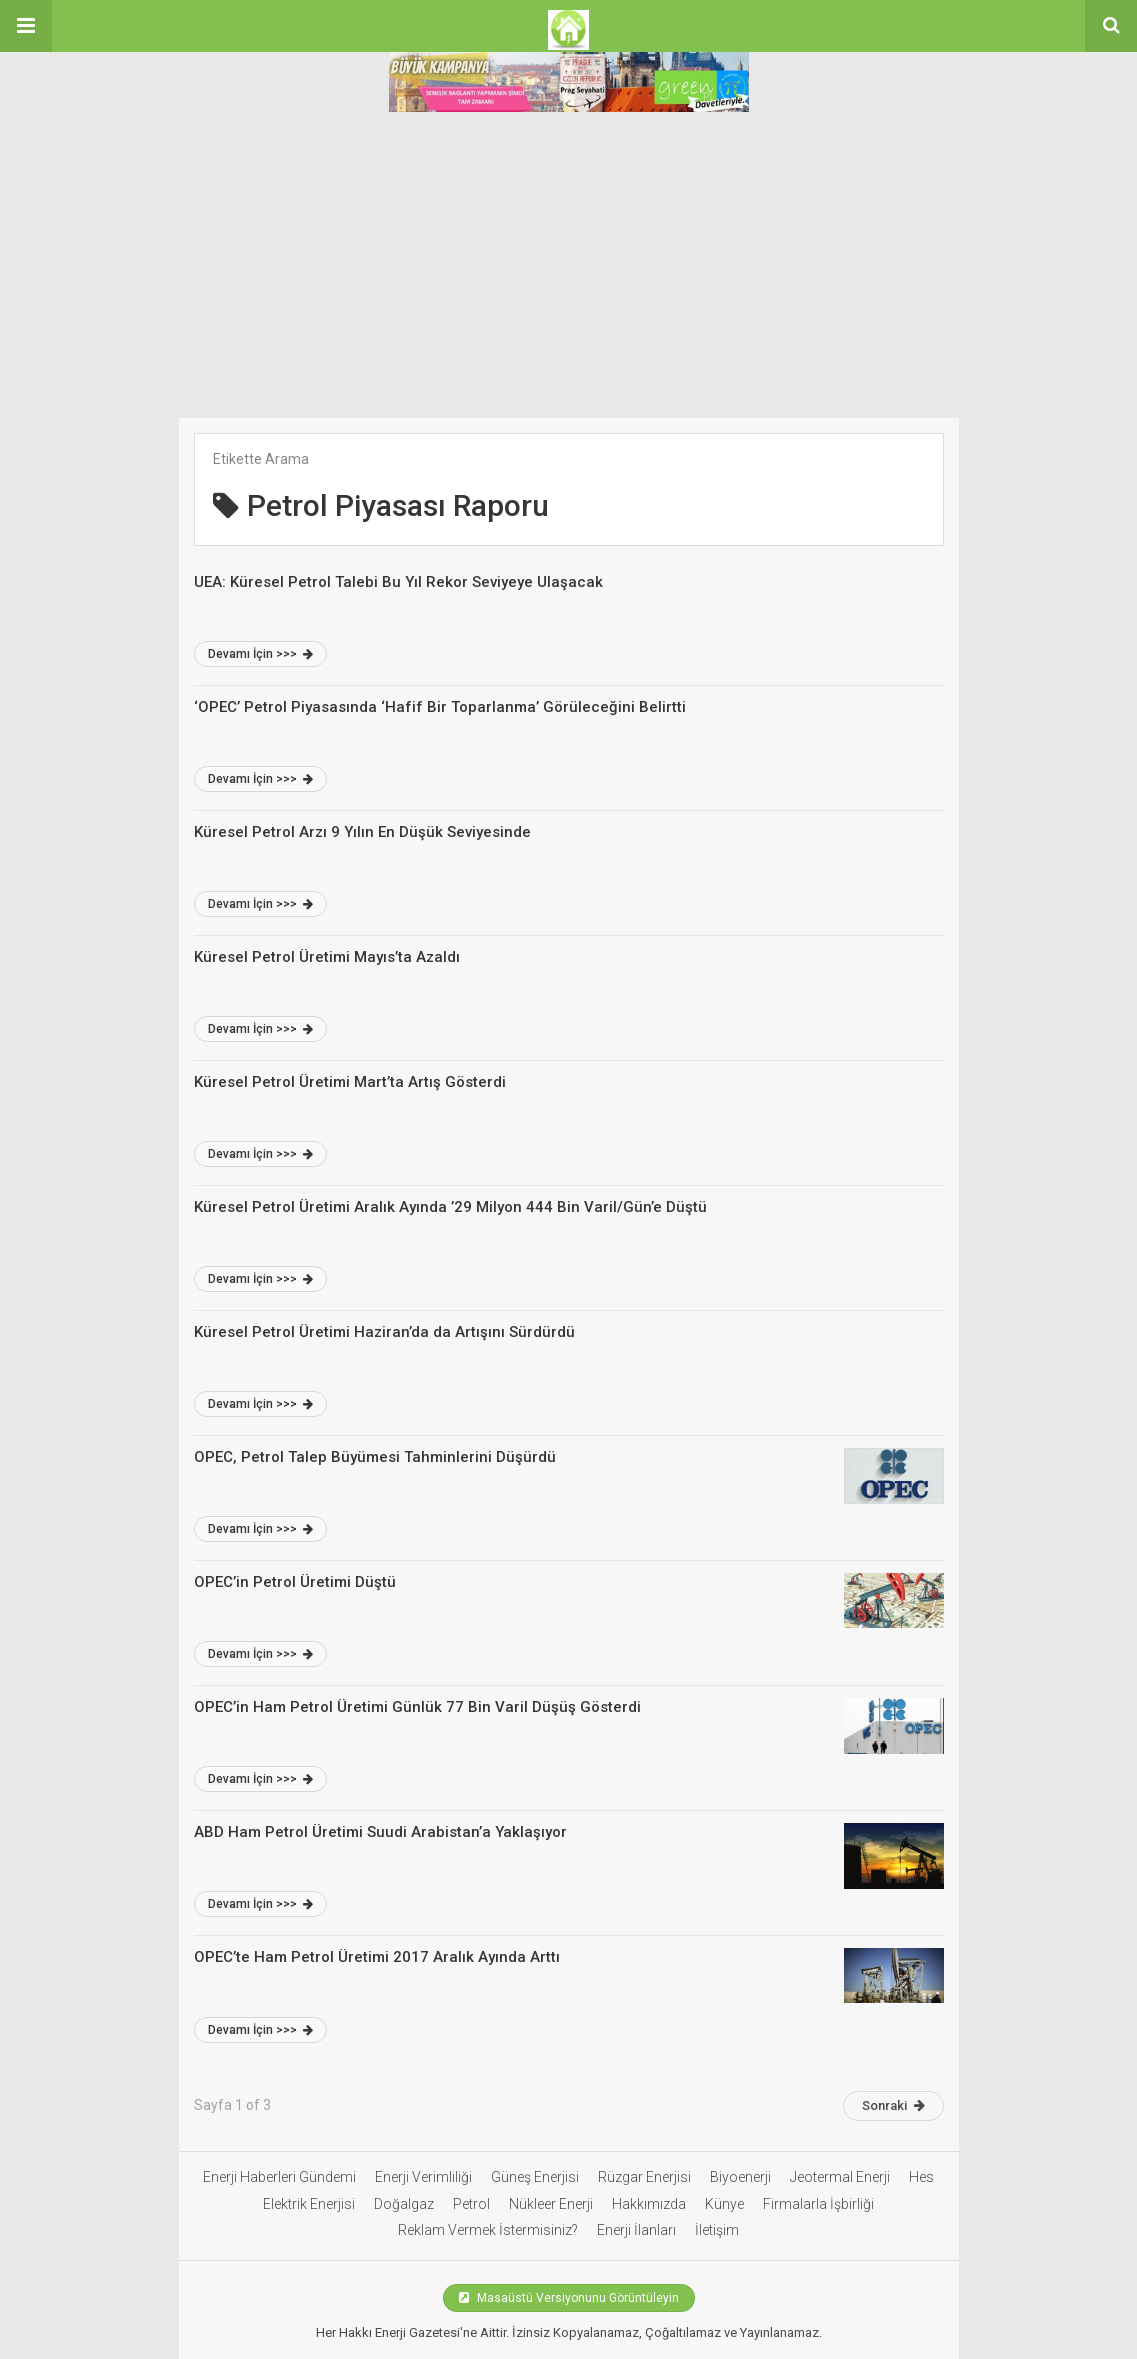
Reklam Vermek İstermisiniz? (488, 2230)
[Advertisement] (568, 268)
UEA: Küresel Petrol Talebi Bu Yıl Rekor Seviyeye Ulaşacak (398, 582)
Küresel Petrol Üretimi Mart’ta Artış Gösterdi (350, 1082)
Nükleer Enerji (551, 2204)
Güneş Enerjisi (535, 2177)
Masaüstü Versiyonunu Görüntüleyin (569, 2298)
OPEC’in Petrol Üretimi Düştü (295, 1582)
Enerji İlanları (636, 2230)
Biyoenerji (740, 2177)
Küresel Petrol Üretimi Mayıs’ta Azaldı (327, 957)
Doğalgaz (404, 2204)
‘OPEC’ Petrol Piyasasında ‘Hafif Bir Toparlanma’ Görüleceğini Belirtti (440, 707)
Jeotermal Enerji (840, 2177)
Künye (724, 2204)
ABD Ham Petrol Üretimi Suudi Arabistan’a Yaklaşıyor (380, 1832)
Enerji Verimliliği (423, 2177)
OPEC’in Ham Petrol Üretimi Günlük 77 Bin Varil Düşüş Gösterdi (417, 1707)
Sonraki (893, 2105)
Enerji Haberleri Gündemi (279, 2177)
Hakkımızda (649, 2204)
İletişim (717, 2230)
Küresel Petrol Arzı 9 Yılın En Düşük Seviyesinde (362, 832)
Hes (921, 2177)
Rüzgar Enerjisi (644, 2177)
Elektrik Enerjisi (309, 2204)
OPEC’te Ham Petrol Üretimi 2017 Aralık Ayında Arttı (377, 1957)
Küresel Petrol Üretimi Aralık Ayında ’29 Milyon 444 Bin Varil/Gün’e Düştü (450, 1207)
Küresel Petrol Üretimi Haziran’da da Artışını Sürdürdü (384, 1332)
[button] (26, 26)
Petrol (471, 2204)
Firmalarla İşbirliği (818, 2204)
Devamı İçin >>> (260, 654)
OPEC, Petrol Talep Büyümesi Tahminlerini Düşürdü (375, 1457)
